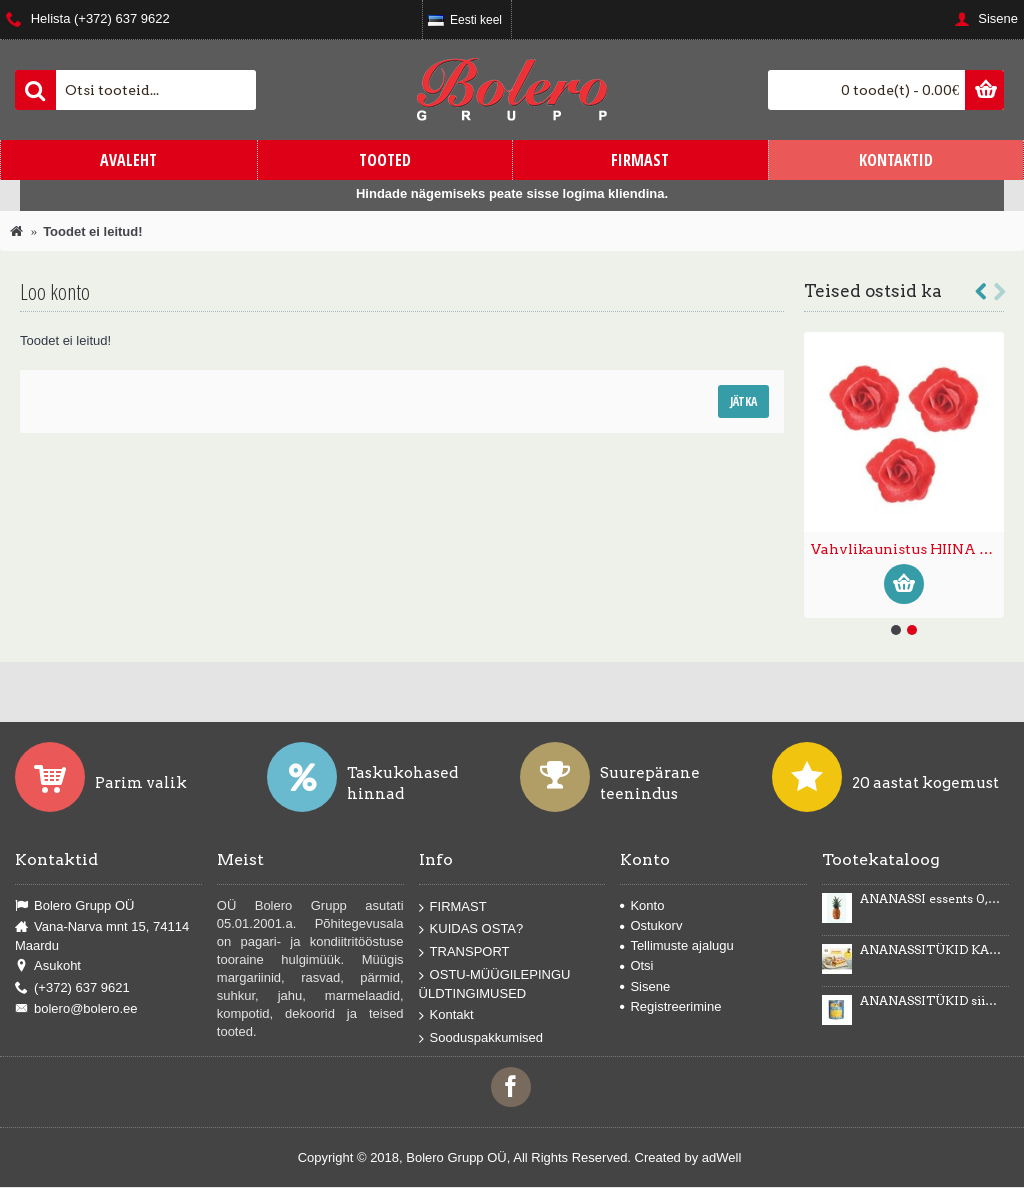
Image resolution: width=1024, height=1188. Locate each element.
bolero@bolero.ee (76, 1009)
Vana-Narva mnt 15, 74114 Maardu (102, 936)
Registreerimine (670, 1006)
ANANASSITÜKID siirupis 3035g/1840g (931, 1001)
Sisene (645, 986)
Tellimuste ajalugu (676, 945)
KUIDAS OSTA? (471, 929)
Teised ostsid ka (873, 291)
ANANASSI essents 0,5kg (931, 899)
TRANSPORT (464, 952)
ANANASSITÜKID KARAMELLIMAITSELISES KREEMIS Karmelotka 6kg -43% (931, 950)
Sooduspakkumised (481, 1038)
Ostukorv (651, 925)
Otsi (636, 965)
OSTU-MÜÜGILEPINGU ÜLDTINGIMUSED (495, 983)
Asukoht (48, 966)
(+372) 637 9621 (72, 988)
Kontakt (446, 1015)
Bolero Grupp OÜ (74, 906)
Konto (642, 905)
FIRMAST (453, 907)
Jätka (743, 401)
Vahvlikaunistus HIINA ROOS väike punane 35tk (907, 549)
